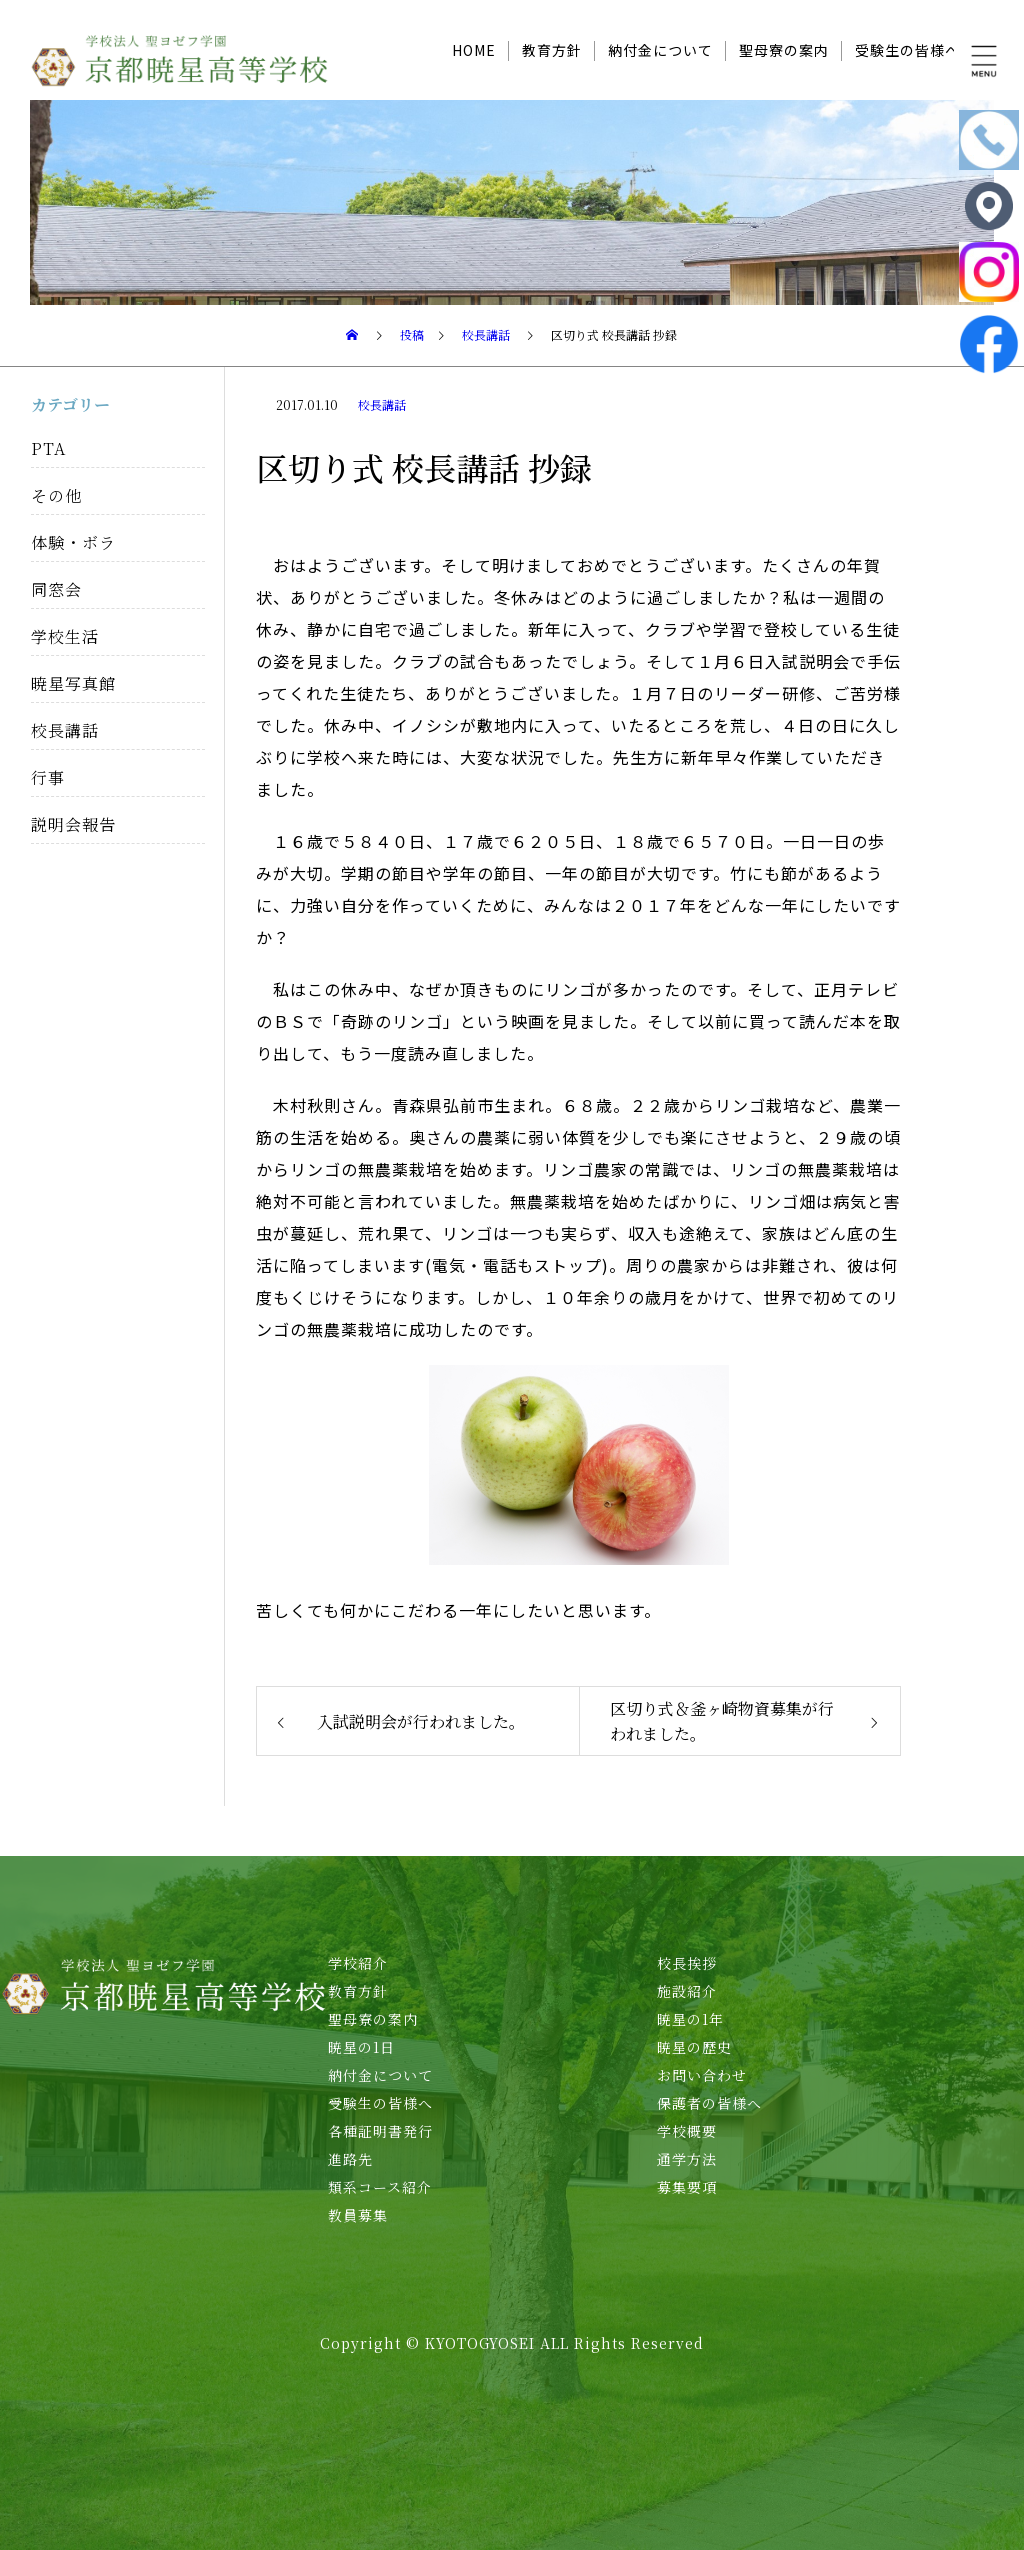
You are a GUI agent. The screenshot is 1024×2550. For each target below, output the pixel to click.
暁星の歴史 (694, 2047)
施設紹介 (687, 1991)
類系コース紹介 (380, 2187)
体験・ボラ (73, 542)
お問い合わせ (702, 2075)
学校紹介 (358, 1963)
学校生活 (65, 636)
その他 (56, 495)
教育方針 (552, 50)
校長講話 (382, 404)
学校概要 (687, 2131)
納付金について (660, 50)
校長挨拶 (687, 1963)
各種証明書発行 (380, 2131)
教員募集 (358, 2215)
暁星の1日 (361, 2047)
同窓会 (56, 589)
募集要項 (687, 2187)
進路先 (350, 2159)
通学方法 (687, 2159)
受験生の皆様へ (907, 50)
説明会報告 (73, 824)
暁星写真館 (73, 683)
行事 (48, 777)
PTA (48, 448)
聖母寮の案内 (784, 50)
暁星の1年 (690, 2019)
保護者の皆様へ (709, 2103)
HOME (474, 50)
